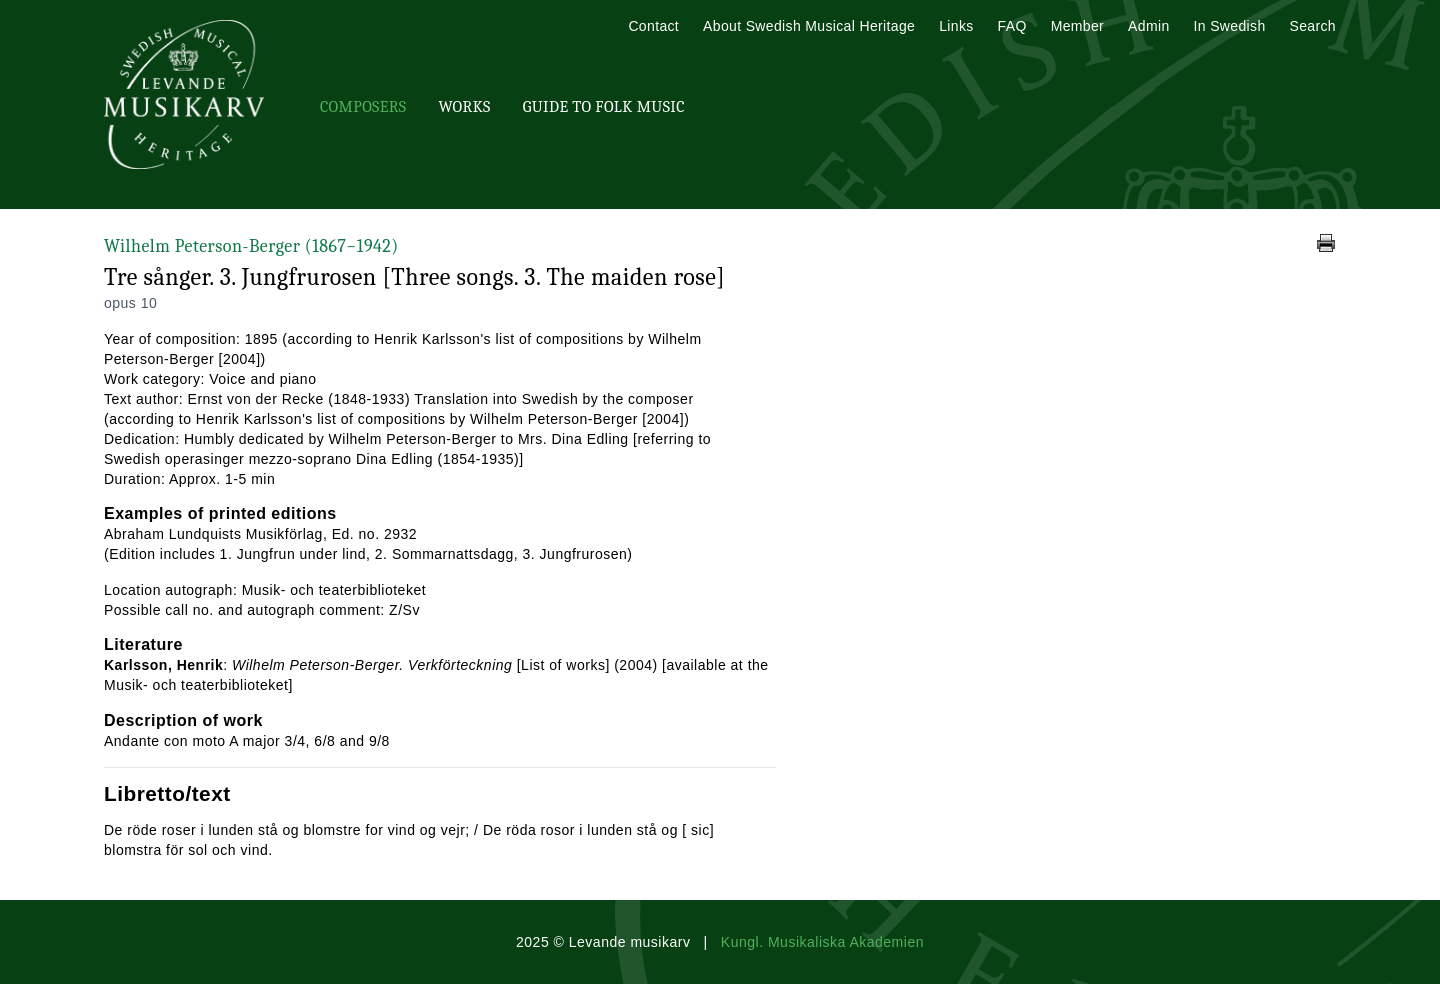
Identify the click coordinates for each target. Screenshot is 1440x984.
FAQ (1012, 26)
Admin (1148, 26)
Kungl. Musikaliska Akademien (822, 942)
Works (464, 107)
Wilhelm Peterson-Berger (251, 246)
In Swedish (1230, 26)
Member (1077, 26)
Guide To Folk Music (604, 107)
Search (1313, 26)
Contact (653, 26)
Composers (363, 107)
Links (956, 26)
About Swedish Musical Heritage (809, 26)
